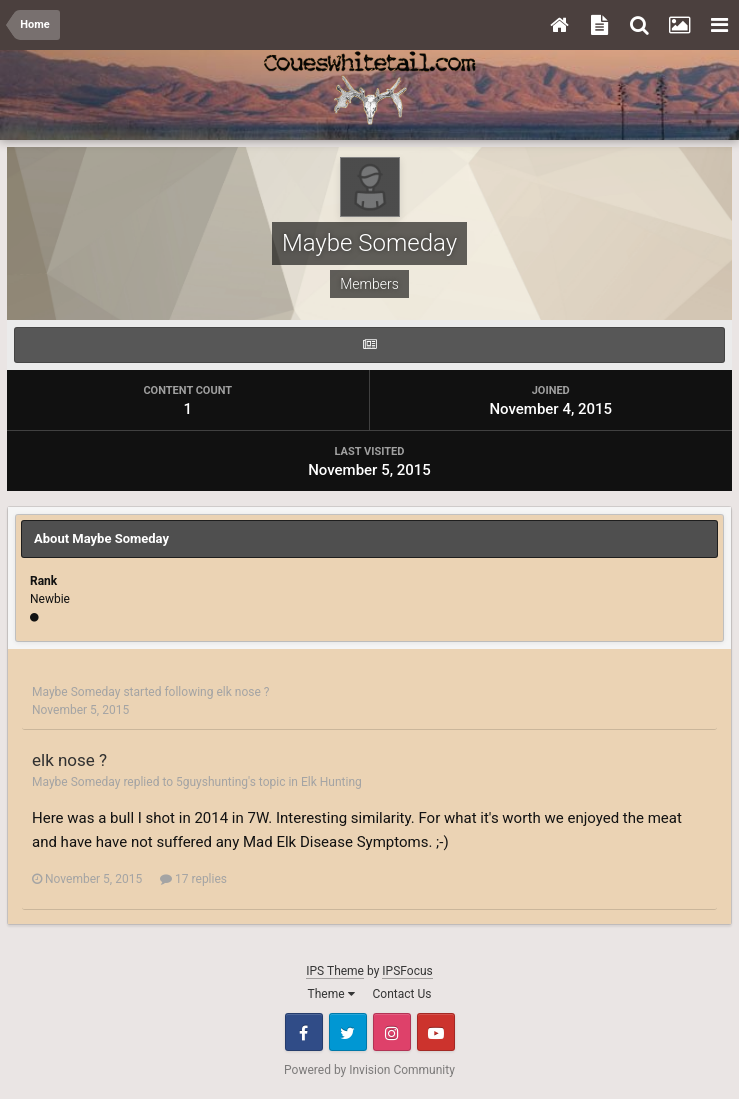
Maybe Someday (76, 692)
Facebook (304, 1032)
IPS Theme (335, 971)
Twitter (348, 1032)
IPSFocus (407, 971)
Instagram (392, 1032)
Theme (331, 994)
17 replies (193, 879)
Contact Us (402, 994)
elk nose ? (242, 692)
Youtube (436, 1032)
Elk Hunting (331, 782)
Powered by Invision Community (369, 1070)
